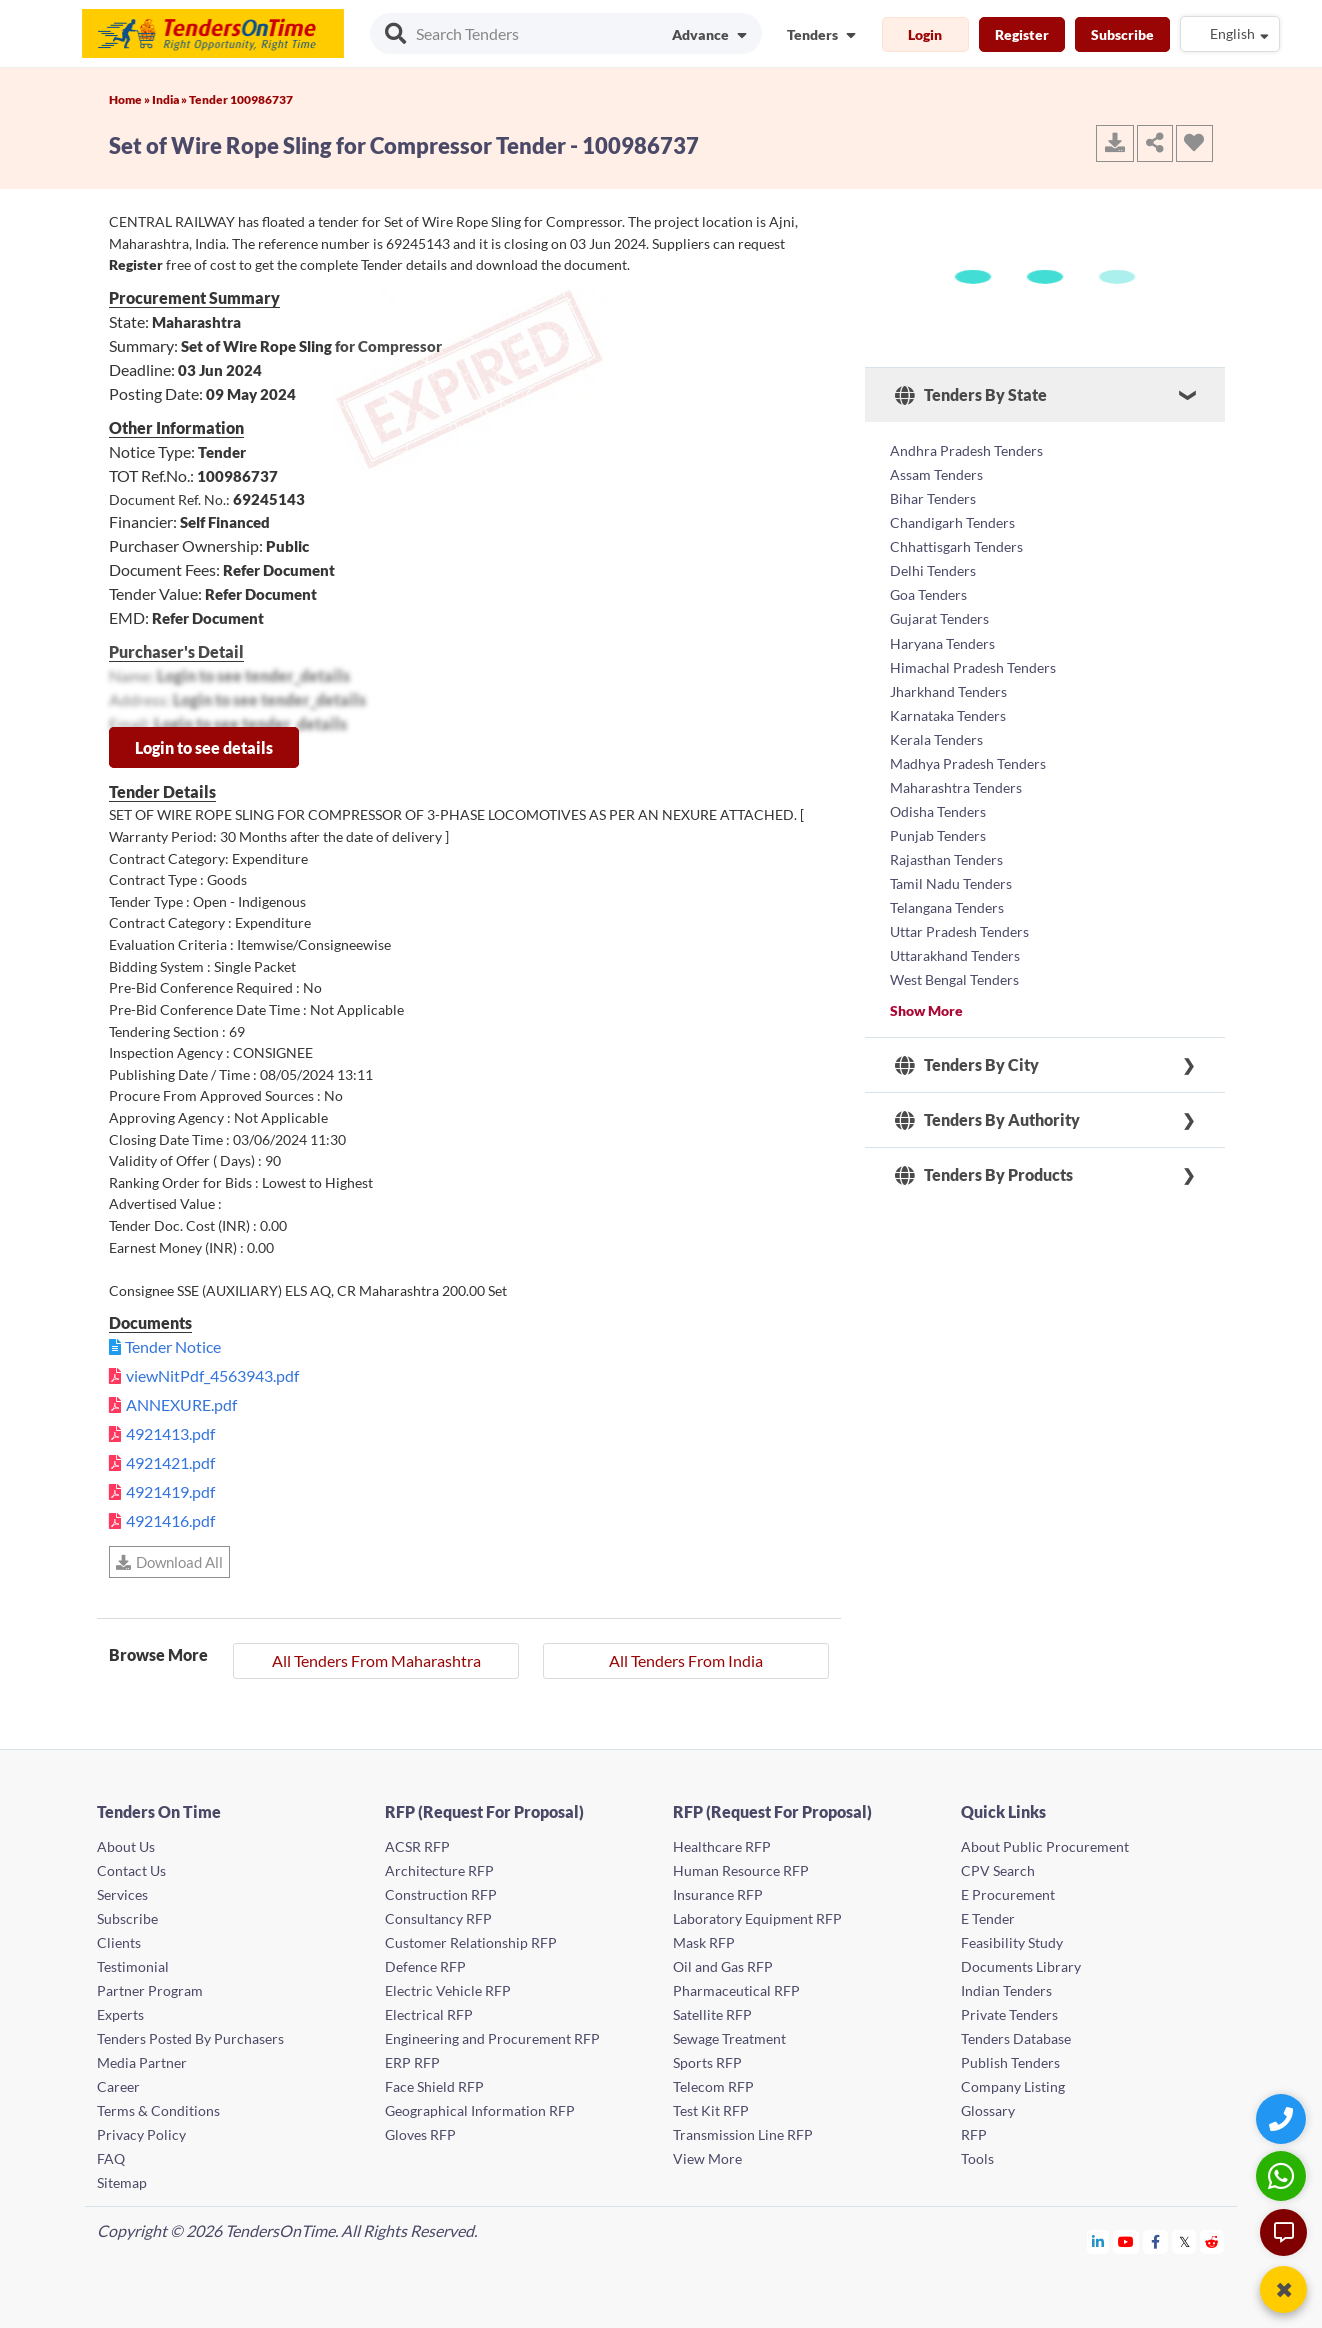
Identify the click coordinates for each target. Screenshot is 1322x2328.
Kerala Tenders (936, 738)
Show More (926, 1009)
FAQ (111, 2158)
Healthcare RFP (722, 1846)
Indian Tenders (1006, 1990)
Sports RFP (707, 2062)
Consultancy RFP (438, 1918)
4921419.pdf (170, 1491)
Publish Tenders (1010, 2062)
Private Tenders (1009, 2014)
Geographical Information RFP (480, 2110)
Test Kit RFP (711, 2110)
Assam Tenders (936, 474)
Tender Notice (173, 1346)
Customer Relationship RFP (471, 1942)
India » (170, 99)
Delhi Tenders (933, 570)
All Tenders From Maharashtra (376, 1660)
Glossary (988, 2110)
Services (122, 1894)
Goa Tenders (928, 594)
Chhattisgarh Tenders (956, 546)
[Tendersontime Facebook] (1156, 2241)
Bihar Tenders (933, 498)
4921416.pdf (170, 1520)
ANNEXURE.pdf (181, 1404)
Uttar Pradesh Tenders (959, 930)
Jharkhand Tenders (948, 690)
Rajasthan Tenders (946, 858)
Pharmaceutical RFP (736, 1990)
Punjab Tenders (938, 834)
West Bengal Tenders (954, 978)
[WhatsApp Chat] (1283, 2175)
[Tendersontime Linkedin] (1098, 2241)
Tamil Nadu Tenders (951, 882)
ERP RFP (412, 2062)
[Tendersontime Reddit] (1212, 2241)
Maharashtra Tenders (956, 786)
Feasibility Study (1012, 1942)
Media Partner (142, 2062)
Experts (120, 2014)
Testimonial (133, 1966)
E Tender (988, 1918)
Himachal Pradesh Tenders (973, 666)
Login (925, 34)
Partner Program (150, 1990)
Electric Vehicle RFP (448, 1990)
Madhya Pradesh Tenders (968, 762)
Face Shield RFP (434, 2086)
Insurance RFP (718, 1894)
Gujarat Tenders (939, 618)
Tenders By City (967, 1064)
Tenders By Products (984, 1174)
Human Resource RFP (741, 1870)
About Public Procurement (1045, 1846)
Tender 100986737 (241, 99)
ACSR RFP (417, 1846)
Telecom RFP (713, 2086)
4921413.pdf (170, 1433)
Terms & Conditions (158, 2110)
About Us (126, 1846)
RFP (974, 2134)
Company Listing (1013, 2086)
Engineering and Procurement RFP (492, 2038)
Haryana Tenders (942, 642)
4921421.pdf (170, 1462)
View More (707, 2158)
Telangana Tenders (947, 906)
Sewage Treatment (729, 2038)
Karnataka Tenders (948, 714)
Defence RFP (425, 1966)
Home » (130, 99)
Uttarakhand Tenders (955, 954)
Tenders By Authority (987, 1119)
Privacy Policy (141, 2134)
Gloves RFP (420, 2134)
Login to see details (204, 747)
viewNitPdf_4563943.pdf (212, 1375)
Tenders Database (1016, 2038)
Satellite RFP (712, 2014)
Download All (169, 1562)
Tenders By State (971, 395)
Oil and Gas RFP (723, 1966)
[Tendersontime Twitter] (1184, 2241)
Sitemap (122, 2182)
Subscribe (1122, 34)
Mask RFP (704, 1942)
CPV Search (998, 1870)
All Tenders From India (686, 1660)
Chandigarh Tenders (952, 522)
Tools (977, 2158)
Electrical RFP (429, 2014)
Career (118, 2086)
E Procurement (1008, 1894)
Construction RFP (441, 1894)
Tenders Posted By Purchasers (190, 2038)
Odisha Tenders (938, 810)
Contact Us (131, 1870)
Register (1022, 34)
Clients (119, 1942)
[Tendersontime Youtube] (1126, 2241)
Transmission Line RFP (743, 2134)
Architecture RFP (439, 1870)
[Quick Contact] (1283, 2118)
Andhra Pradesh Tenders (966, 450)
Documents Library (1021, 1966)
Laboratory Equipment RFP (757, 1918)
